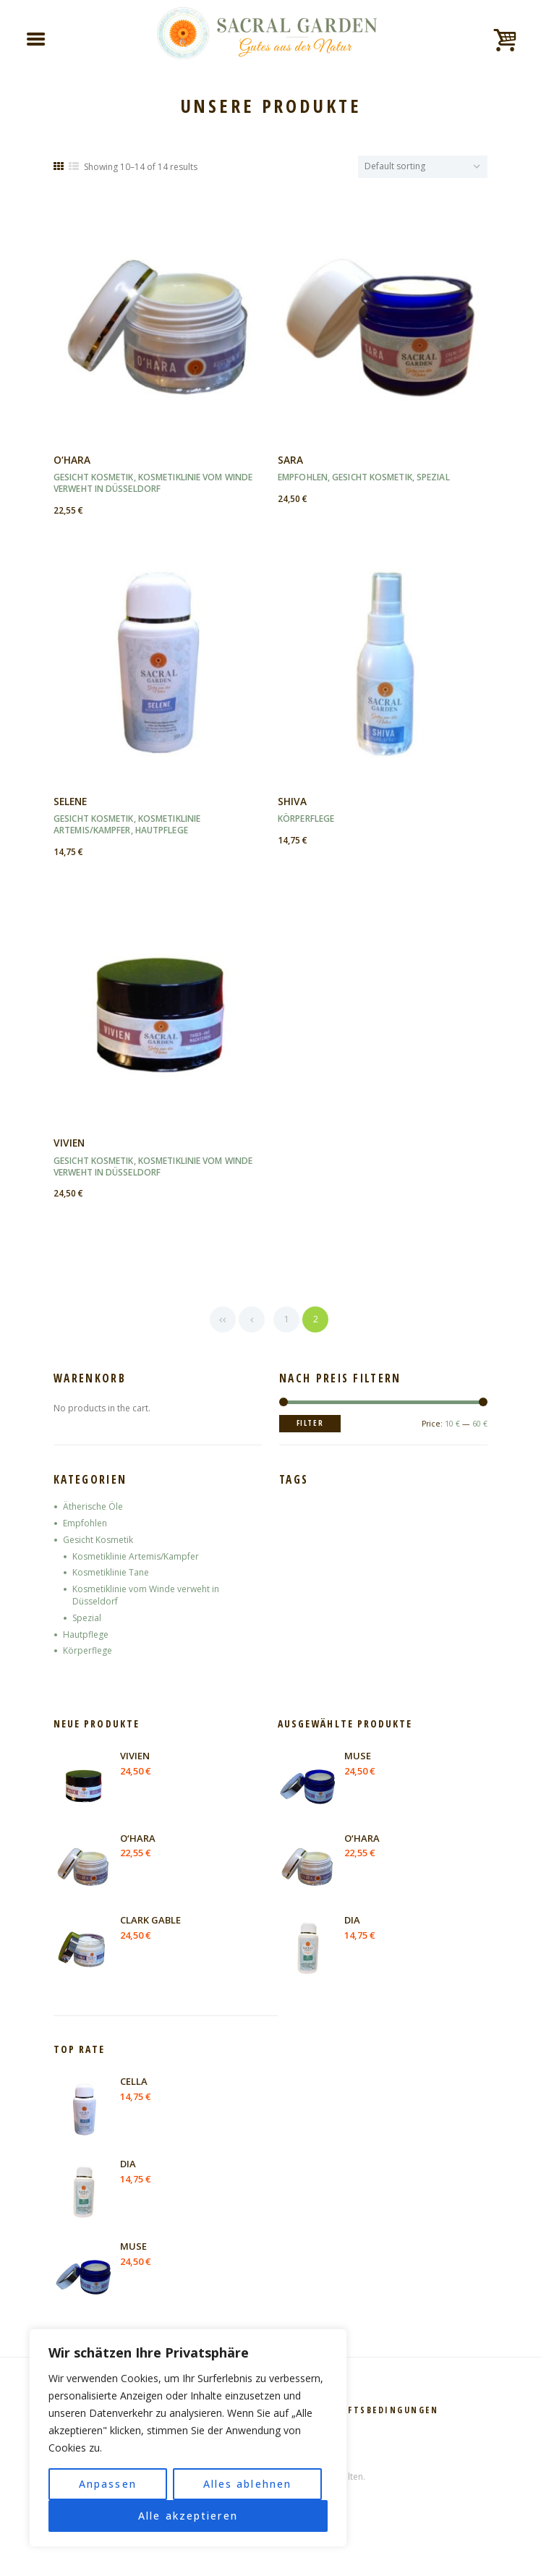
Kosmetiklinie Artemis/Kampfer (127, 824)
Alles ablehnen (247, 2484)
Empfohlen (303, 477)
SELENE (70, 801)
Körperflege (306, 818)
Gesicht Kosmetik (94, 477)
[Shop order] (422, 167)
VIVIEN (69, 1142)
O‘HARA (72, 460)
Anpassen (108, 2484)
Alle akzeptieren (188, 2515)
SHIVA (292, 801)
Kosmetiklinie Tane (110, 1572)
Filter (310, 1423)
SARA (290, 460)
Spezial (433, 477)
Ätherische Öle (93, 1506)
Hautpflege (161, 830)
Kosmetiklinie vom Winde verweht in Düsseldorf (153, 483)
